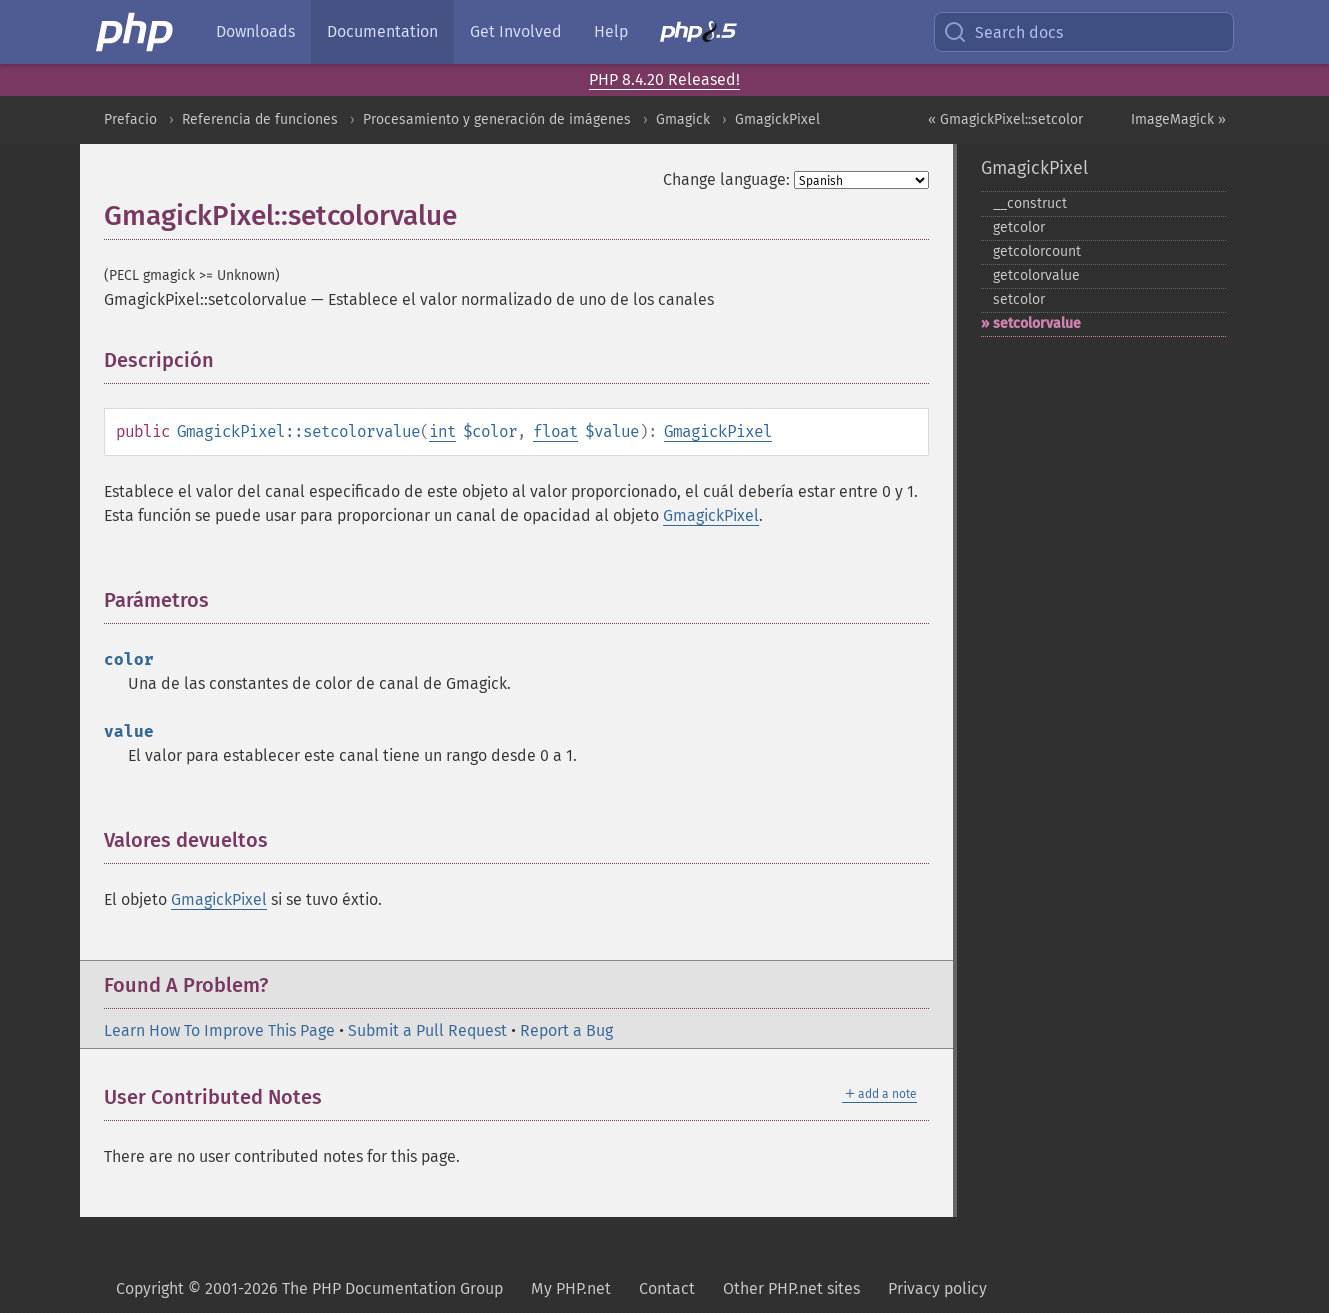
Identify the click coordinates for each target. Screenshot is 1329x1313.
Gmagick (683, 119)
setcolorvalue (1037, 323)
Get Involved (516, 31)
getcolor (1019, 227)
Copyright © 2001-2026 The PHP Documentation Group (309, 1288)
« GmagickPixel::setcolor (1005, 119)
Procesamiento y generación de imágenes (497, 119)
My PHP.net (571, 1288)
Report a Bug (566, 1030)
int (442, 431)
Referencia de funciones (260, 119)
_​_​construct (1030, 203)
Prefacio (130, 119)
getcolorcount (1037, 251)
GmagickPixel (777, 119)
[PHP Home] (136, 32)
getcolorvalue (1036, 275)
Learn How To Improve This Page (219, 1030)
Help (611, 31)
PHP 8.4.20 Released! (664, 79)
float (555, 431)
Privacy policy (937, 1288)
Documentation (382, 31)
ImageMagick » (1178, 119)
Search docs (1003, 32)
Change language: (726, 179)
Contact (667, 1288)
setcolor (1019, 299)
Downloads (255, 31)
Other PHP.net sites (791, 1288)
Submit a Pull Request (427, 1030)
